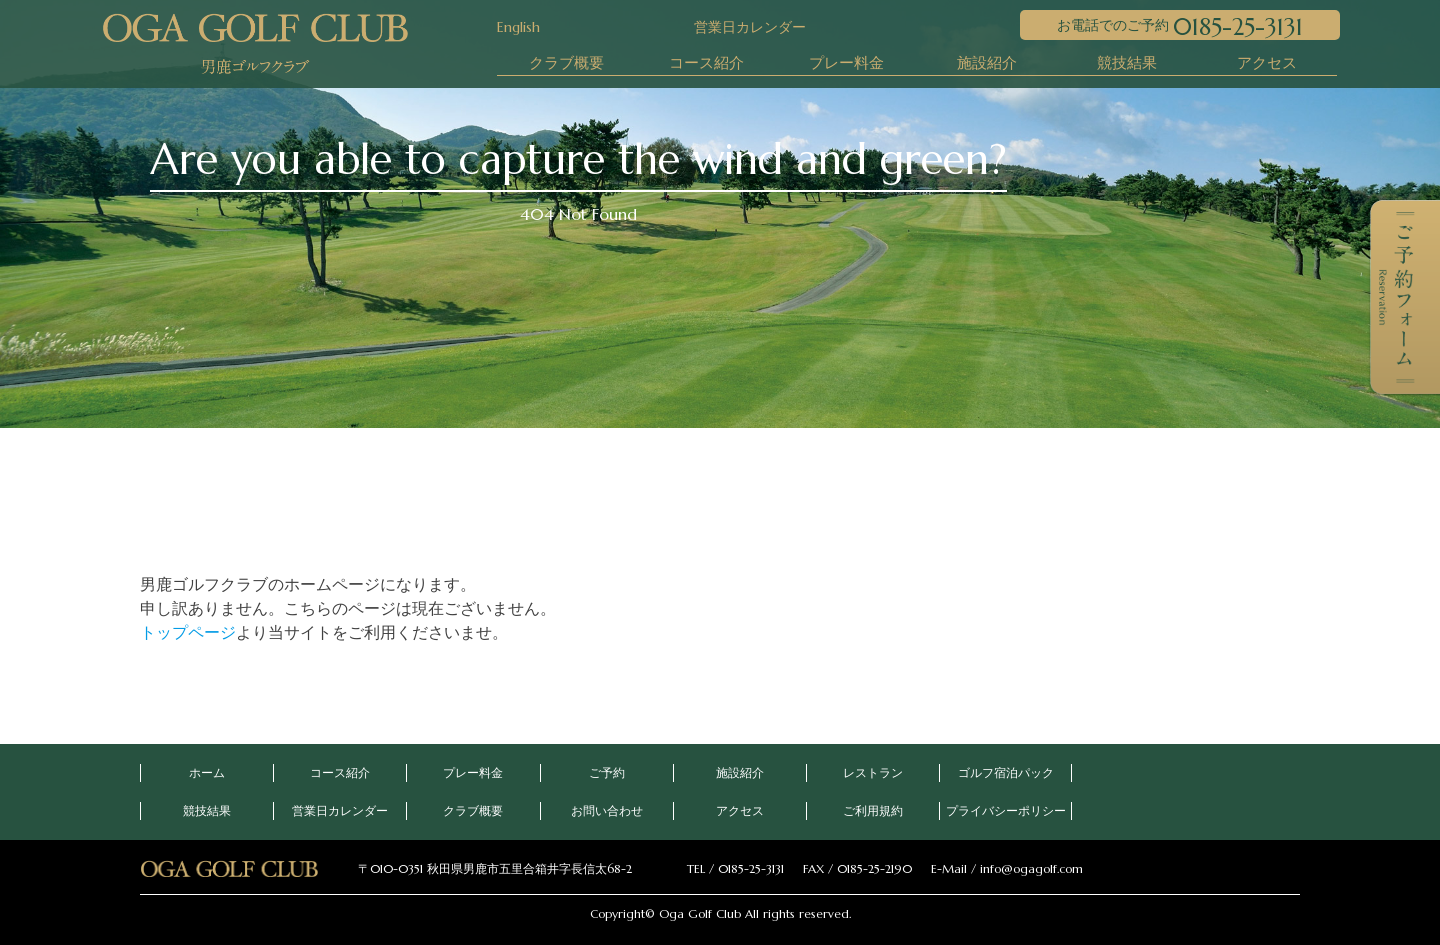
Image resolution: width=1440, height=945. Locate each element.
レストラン (873, 772)
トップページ (188, 632)
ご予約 (607, 772)
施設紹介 (987, 62)
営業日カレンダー (735, 26)
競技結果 (1127, 62)
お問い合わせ (607, 810)
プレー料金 (846, 62)
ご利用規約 (873, 810)
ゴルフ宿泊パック (1006, 772)
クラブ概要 (566, 62)
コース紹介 (706, 62)
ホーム (207, 772)
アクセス (1267, 62)
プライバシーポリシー (1006, 810)
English (518, 27)
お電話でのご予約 (1180, 27)
